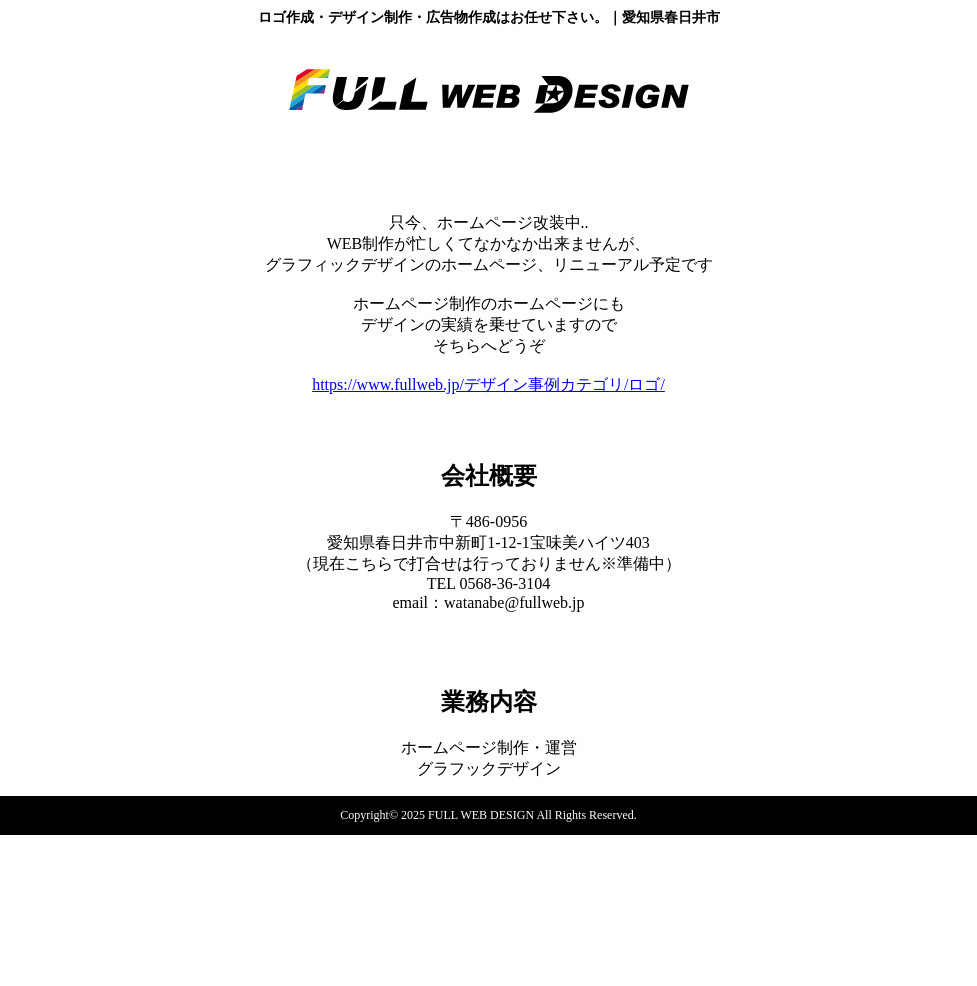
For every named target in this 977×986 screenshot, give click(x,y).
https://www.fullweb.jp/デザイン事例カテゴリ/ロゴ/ (488, 384)
